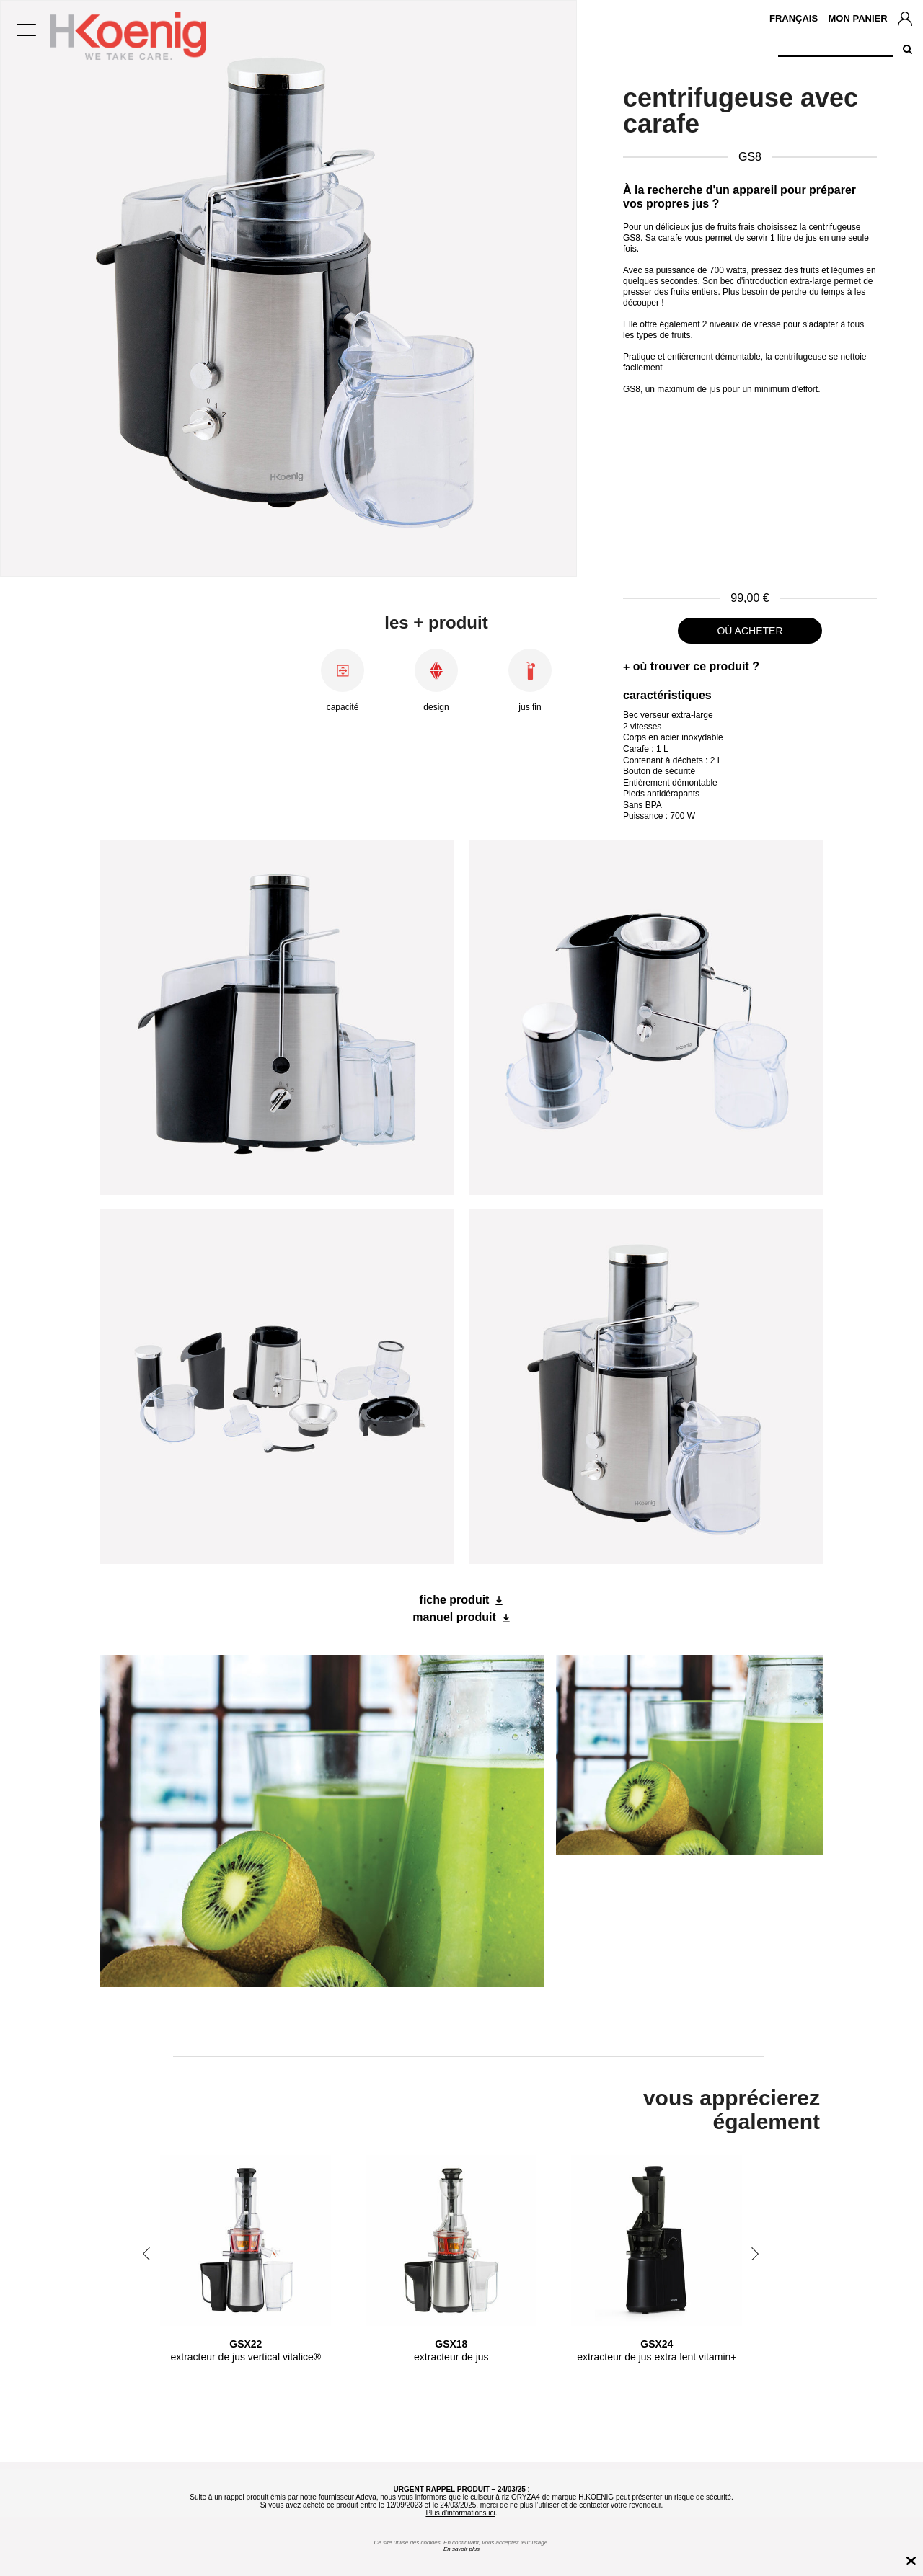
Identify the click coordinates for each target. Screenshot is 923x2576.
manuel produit (454, 1617)
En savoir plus (461, 2549)
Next (755, 2253)
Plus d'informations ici (460, 2513)
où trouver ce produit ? (696, 666)
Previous (146, 2253)
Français (793, 18)
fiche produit (455, 1600)
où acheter (749, 630)
